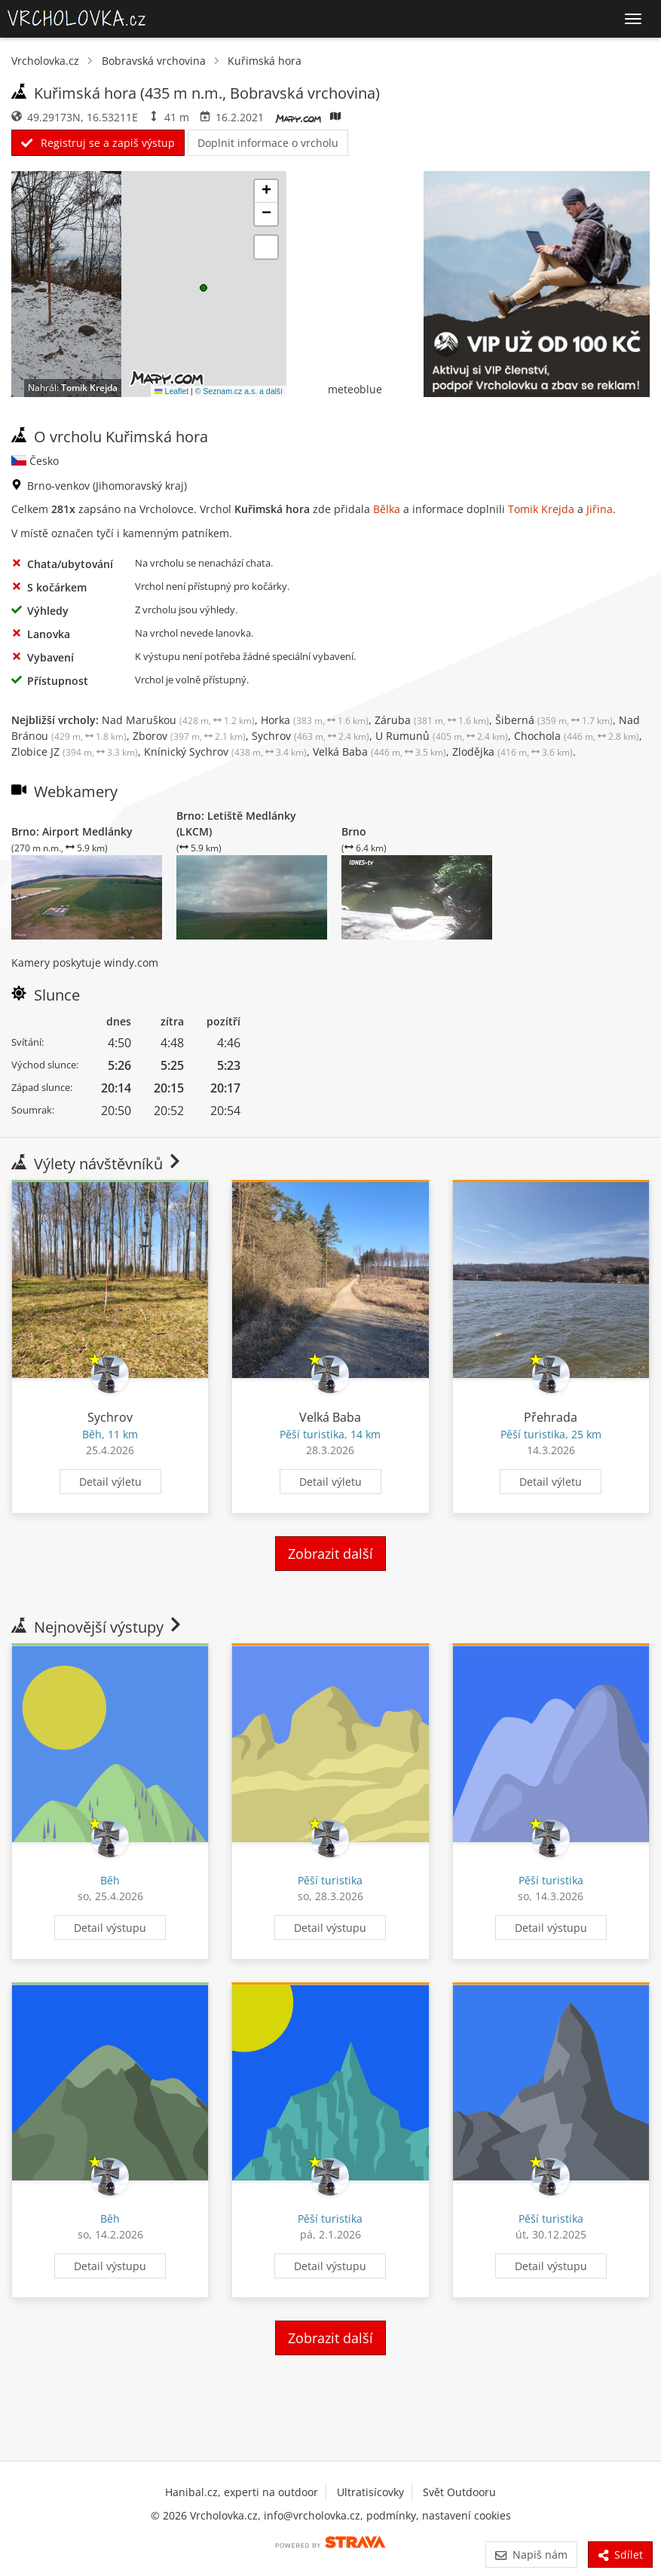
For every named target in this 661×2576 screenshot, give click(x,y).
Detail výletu (110, 1481)
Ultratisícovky (370, 2492)
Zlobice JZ (74, 751)
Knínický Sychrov (225, 751)
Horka (315, 720)
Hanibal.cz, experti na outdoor (241, 2492)
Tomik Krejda (89, 387)
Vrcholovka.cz (45, 60)
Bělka (386, 509)
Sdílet (620, 2554)
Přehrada (550, 1417)
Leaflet (171, 391)
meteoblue (355, 389)
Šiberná (554, 720)
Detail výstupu (110, 1928)
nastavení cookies (466, 2515)
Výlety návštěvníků (97, 1164)
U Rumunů (441, 736)
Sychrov (310, 736)
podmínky (391, 2515)
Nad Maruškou (178, 720)
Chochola (576, 736)
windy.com (131, 962)
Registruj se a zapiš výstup (98, 143)
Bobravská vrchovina (154, 60)
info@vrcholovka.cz (312, 2515)
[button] (203, 288)
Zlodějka (512, 751)
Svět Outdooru (459, 2492)
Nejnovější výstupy (97, 1627)
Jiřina (599, 509)
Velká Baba (379, 751)
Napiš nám (531, 2554)
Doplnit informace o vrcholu (267, 143)
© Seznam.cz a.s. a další (239, 391)
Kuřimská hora (264, 60)
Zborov (189, 736)
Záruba (432, 720)
